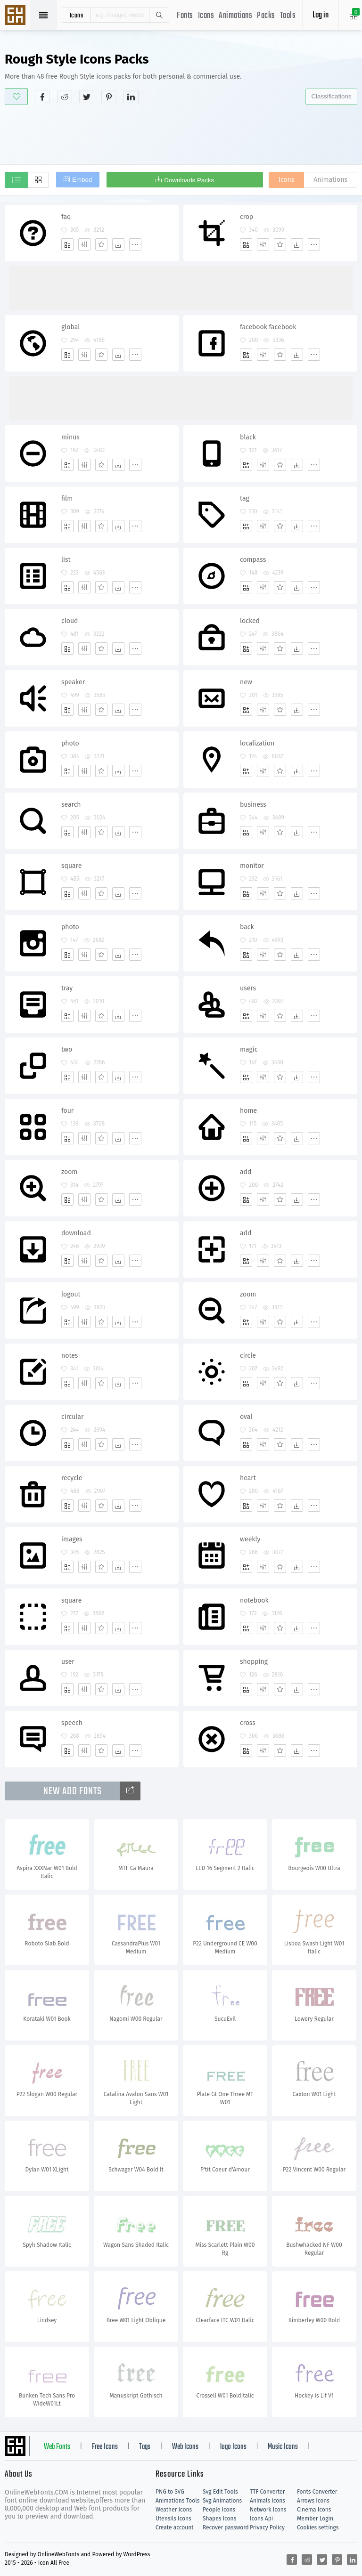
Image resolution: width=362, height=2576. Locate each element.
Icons (206, 16)
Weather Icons (174, 2509)
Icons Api (261, 2518)
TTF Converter (267, 2491)
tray (67, 988)
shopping (254, 1662)
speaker (73, 682)
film (67, 498)
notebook (254, 1600)
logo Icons (233, 2447)
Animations (235, 16)
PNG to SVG (170, 2491)
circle (248, 1356)
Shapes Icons (219, 2518)
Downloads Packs (189, 180)
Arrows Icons (313, 2500)
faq (66, 217)
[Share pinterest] (108, 96)
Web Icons (185, 2447)
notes (69, 1356)
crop (246, 217)
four (67, 1111)
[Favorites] (101, 244)
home (248, 1111)
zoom (69, 1172)
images (71, 1539)
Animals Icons (267, 2500)
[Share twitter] (86, 96)
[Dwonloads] (118, 244)
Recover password (226, 2527)
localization (257, 743)
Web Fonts (57, 2447)
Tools (288, 16)
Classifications (331, 96)
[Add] (67, 244)
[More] (135, 244)
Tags (144, 2447)
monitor (252, 866)
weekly (250, 1539)
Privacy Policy (267, 2527)
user (67, 1662)
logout (71, 1294)
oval (246, 1417)
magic (248, 1049)
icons (76, 15)
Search (158, 15)
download (76, 1233)
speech (71, 1723)
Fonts (185, 16)
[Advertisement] (181, 134)
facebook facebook (268, 327)
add (245, 1172)
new (246, 682)
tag (244, 498)
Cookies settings (317, 2527)
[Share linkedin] (131, 96)
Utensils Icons (173, 2518)
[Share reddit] (64, 96)
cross (247, 1723)
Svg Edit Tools (220, 2491)
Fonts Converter (317, 2491)
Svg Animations (222, 2500)
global (70, 327)
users (248, 988)
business (253, 805)
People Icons (219, 2509)
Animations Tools (177, 2500)
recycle (71, 1478)
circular (72, 1417)
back (247, 927)
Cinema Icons (314, 2509)
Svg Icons (16, 16)
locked (250, 621)
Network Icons (268, 2509)
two (66, 1049)
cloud (69, 621)
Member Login (315, 2518)
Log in (321, 15)
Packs (266, 16)
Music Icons (283, 2447)
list (66, 560)
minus (70, 437)
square (71, 866)
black (248, 437)
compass (253, 560)
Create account (175, 2527)
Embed (82, 179)
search (71, 805)
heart (248, 1478)
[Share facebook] (42, 96)
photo (70, 743)
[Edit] (84, 244)
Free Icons (105, 2447)
